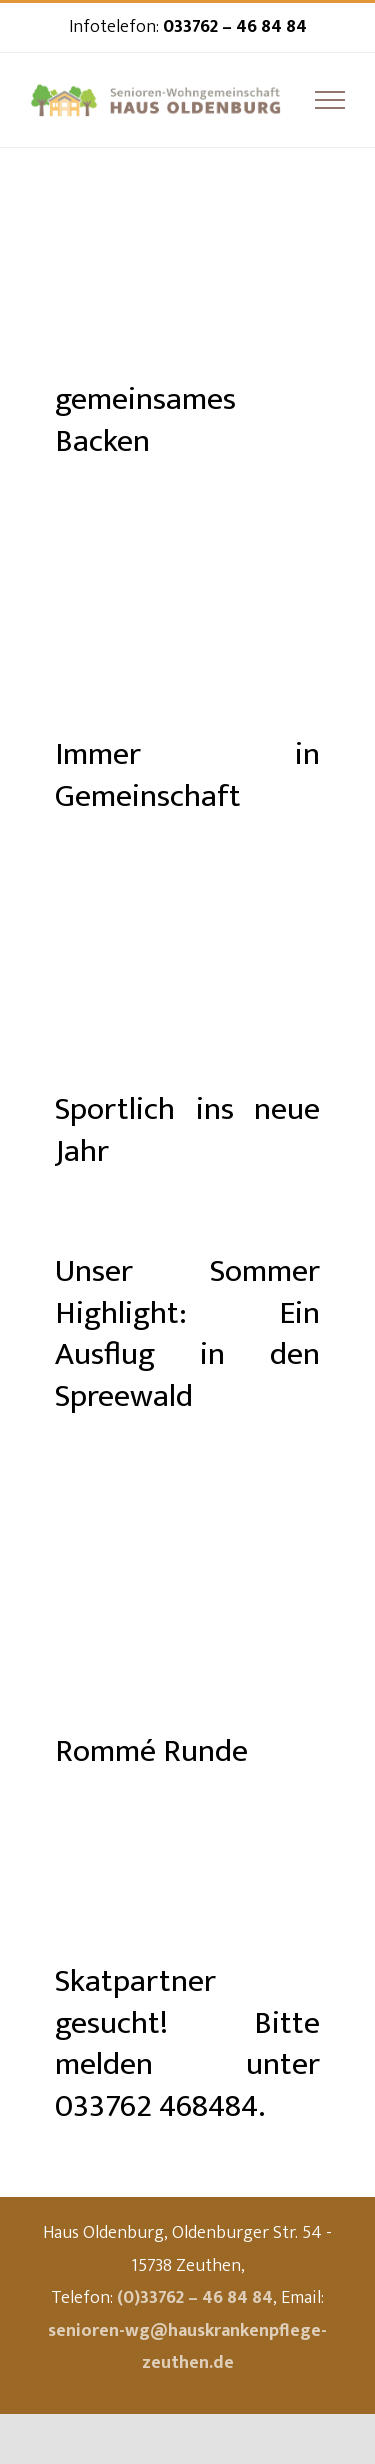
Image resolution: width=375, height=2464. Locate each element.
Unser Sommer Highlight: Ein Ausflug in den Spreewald (187, 1334)
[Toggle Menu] (330, 100)
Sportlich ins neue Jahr (187, 1130)
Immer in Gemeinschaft (187, 775)
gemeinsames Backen (145, 420)
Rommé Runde (151, 1751)
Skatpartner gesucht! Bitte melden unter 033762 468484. (187, 2044)
